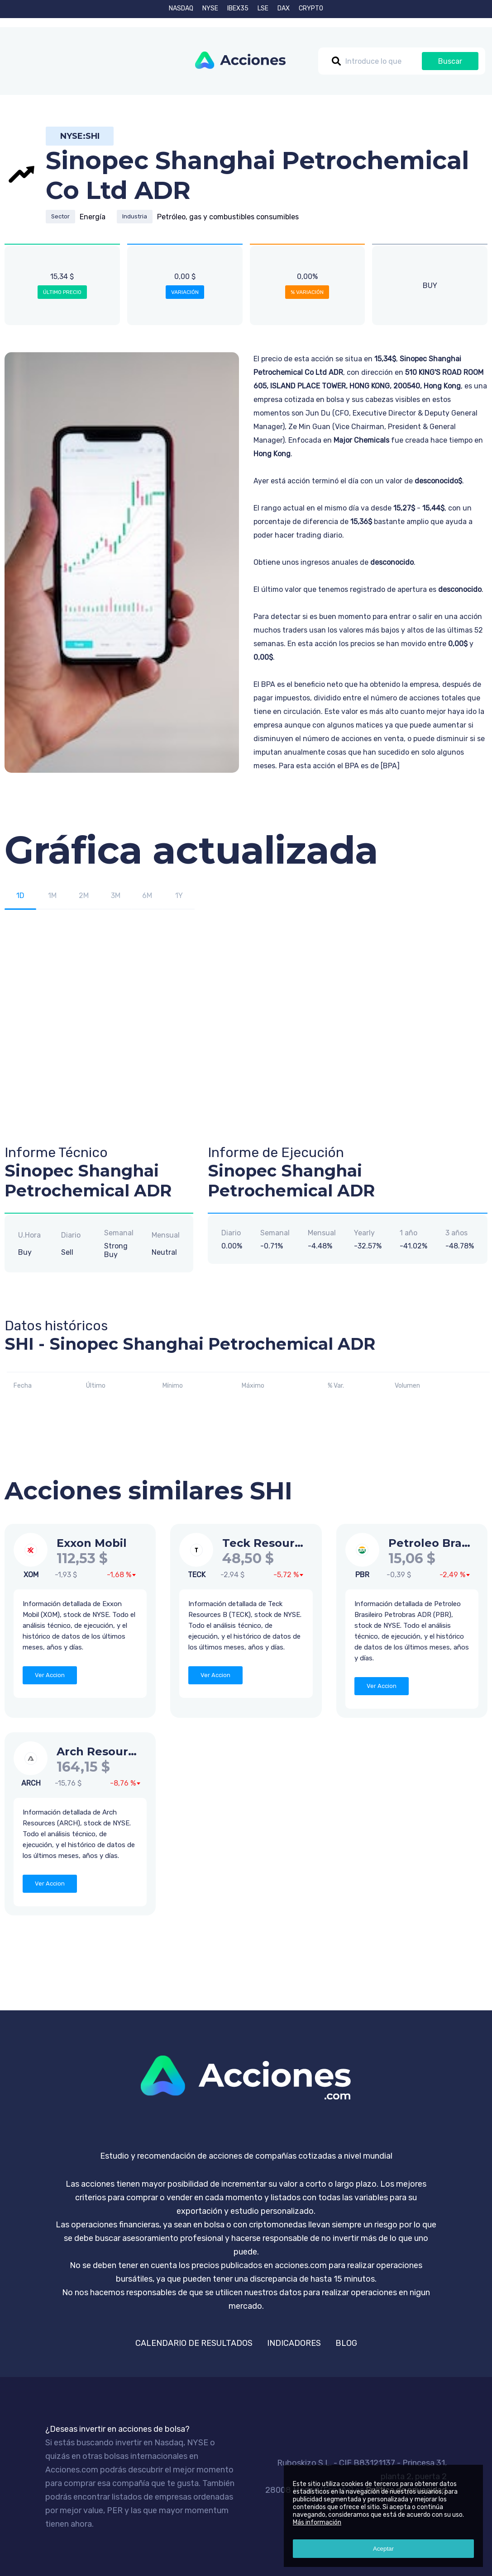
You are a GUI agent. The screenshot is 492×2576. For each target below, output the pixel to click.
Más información (317, 2522)
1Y (179, 895)
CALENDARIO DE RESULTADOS (194, 2343)
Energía (92, 217)
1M (52, 895)
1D (20, 895)
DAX (283, 8)
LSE (263, 8)
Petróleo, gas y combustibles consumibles (228, 217)
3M (115, 895)
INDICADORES (294, 2343)
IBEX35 (237, 8)
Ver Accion (50, 1675)
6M (147, 895)
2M (84, 895)
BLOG (346, 2343)
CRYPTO (311, 8)
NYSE (210, 8)
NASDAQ (181, 8)
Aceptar (383, 2548)
